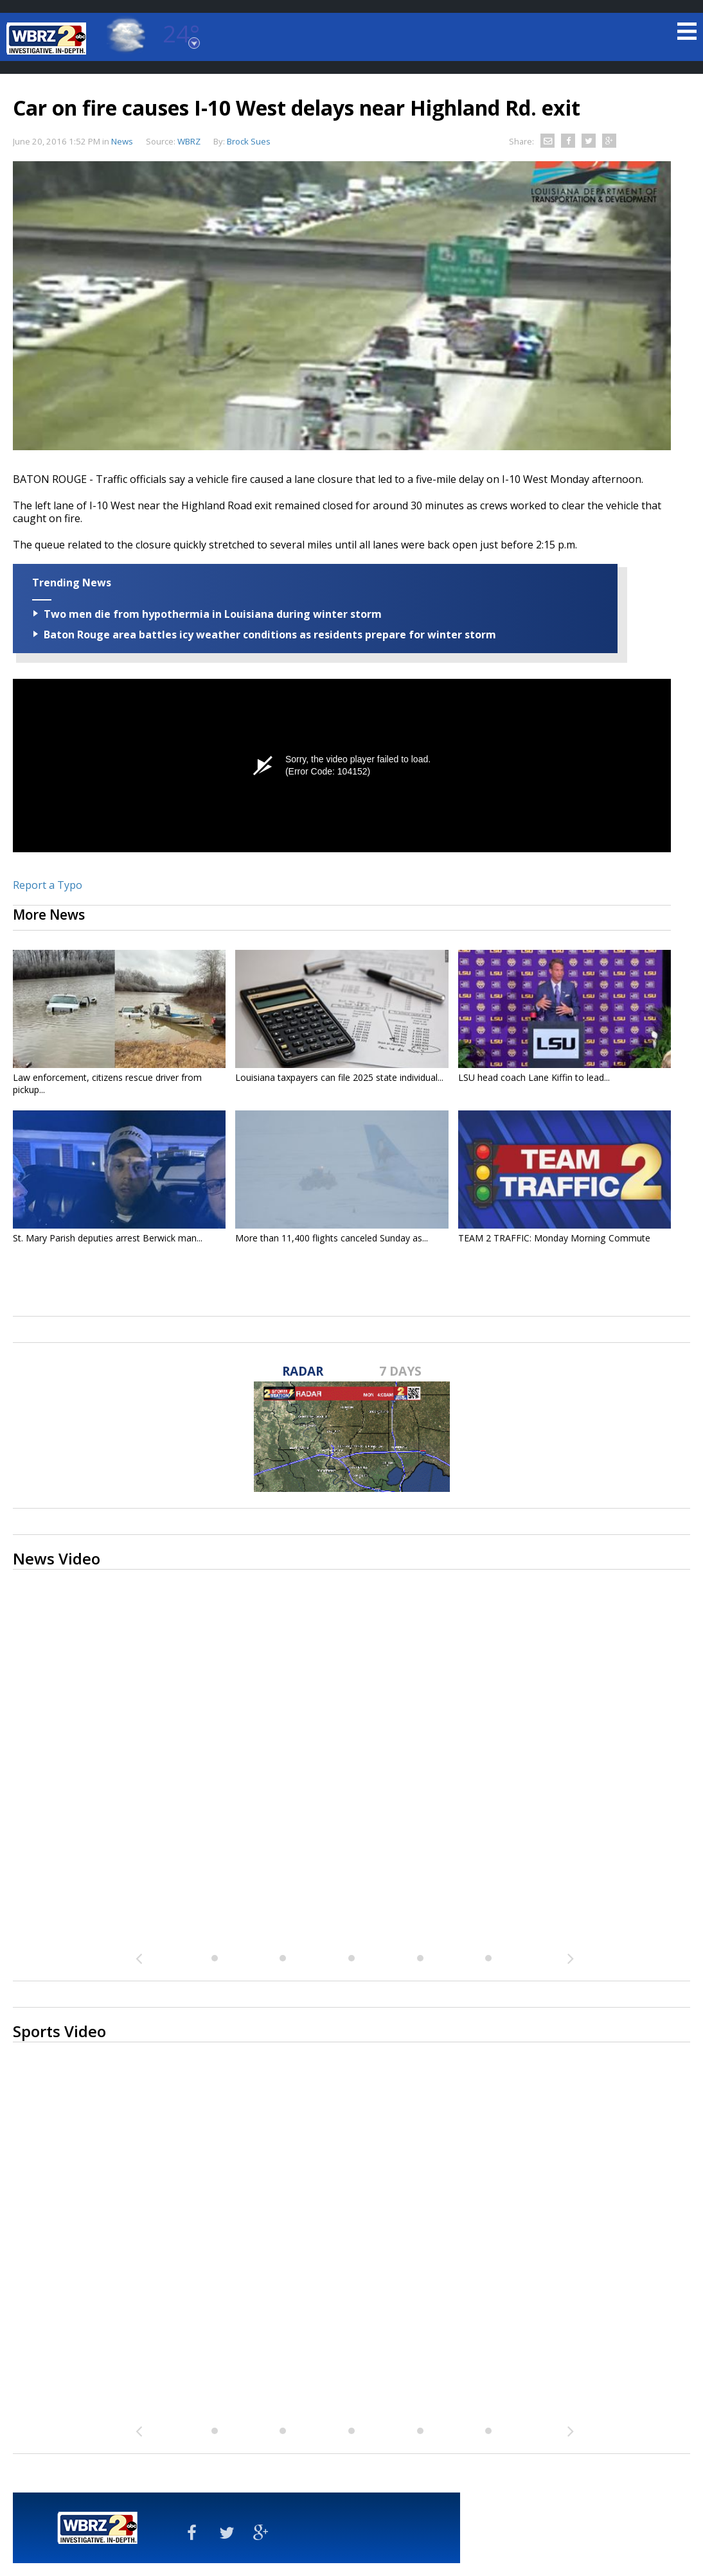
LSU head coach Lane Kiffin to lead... (534, 1077)
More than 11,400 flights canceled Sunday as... (331, 1238)
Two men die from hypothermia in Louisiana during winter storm (213, 614)
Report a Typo (47, 885)
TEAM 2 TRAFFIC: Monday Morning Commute (554, 1238)
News (122, 141)
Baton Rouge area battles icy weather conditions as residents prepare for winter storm (270, 634)
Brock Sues (249, 141)
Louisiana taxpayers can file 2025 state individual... (339, 1077)
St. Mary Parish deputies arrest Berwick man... (107, 1238)
